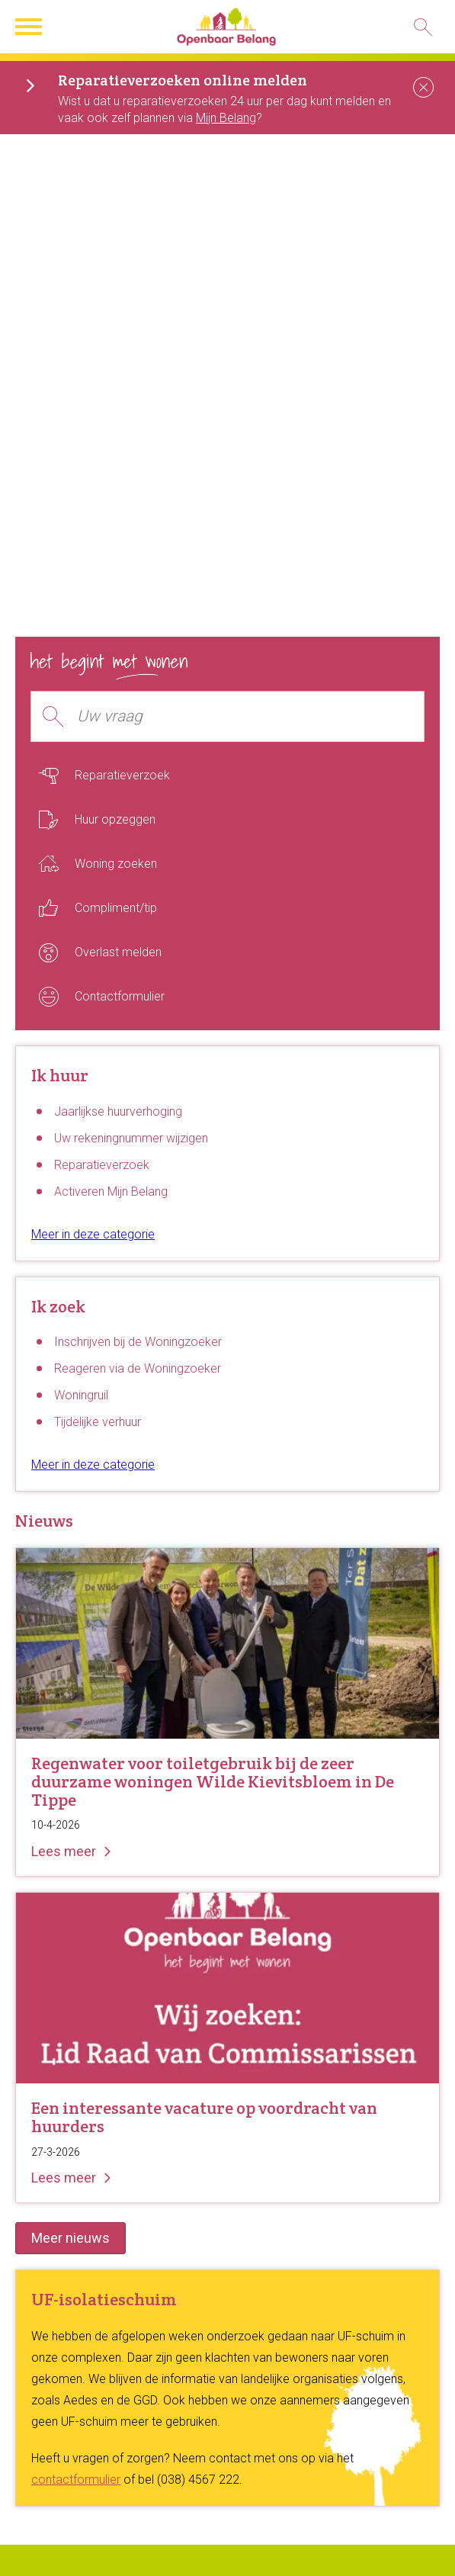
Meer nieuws (70, 2238)
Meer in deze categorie (93, 1234)
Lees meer (63, 1851)
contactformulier (75, 2479)
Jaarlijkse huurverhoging (118, 1111)
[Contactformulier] (227, 996)
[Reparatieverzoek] (227, 775)
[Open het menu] (30, 26)
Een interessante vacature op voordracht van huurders (204, 2117)
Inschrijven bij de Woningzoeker (138, 1342)
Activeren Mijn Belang (111, 1191)
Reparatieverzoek (101, 1165)
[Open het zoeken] (423, 26)
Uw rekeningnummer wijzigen (131, 1138)
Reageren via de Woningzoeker (137, 1368)
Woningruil (81, 1395)
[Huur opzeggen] (227, 819)
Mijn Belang (226, 118)
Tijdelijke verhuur (97, 1422)
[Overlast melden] (227, 952)
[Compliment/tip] (227, 908)
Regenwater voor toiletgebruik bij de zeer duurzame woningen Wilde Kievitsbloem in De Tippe (212, 1781)
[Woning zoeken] (227, 864)
